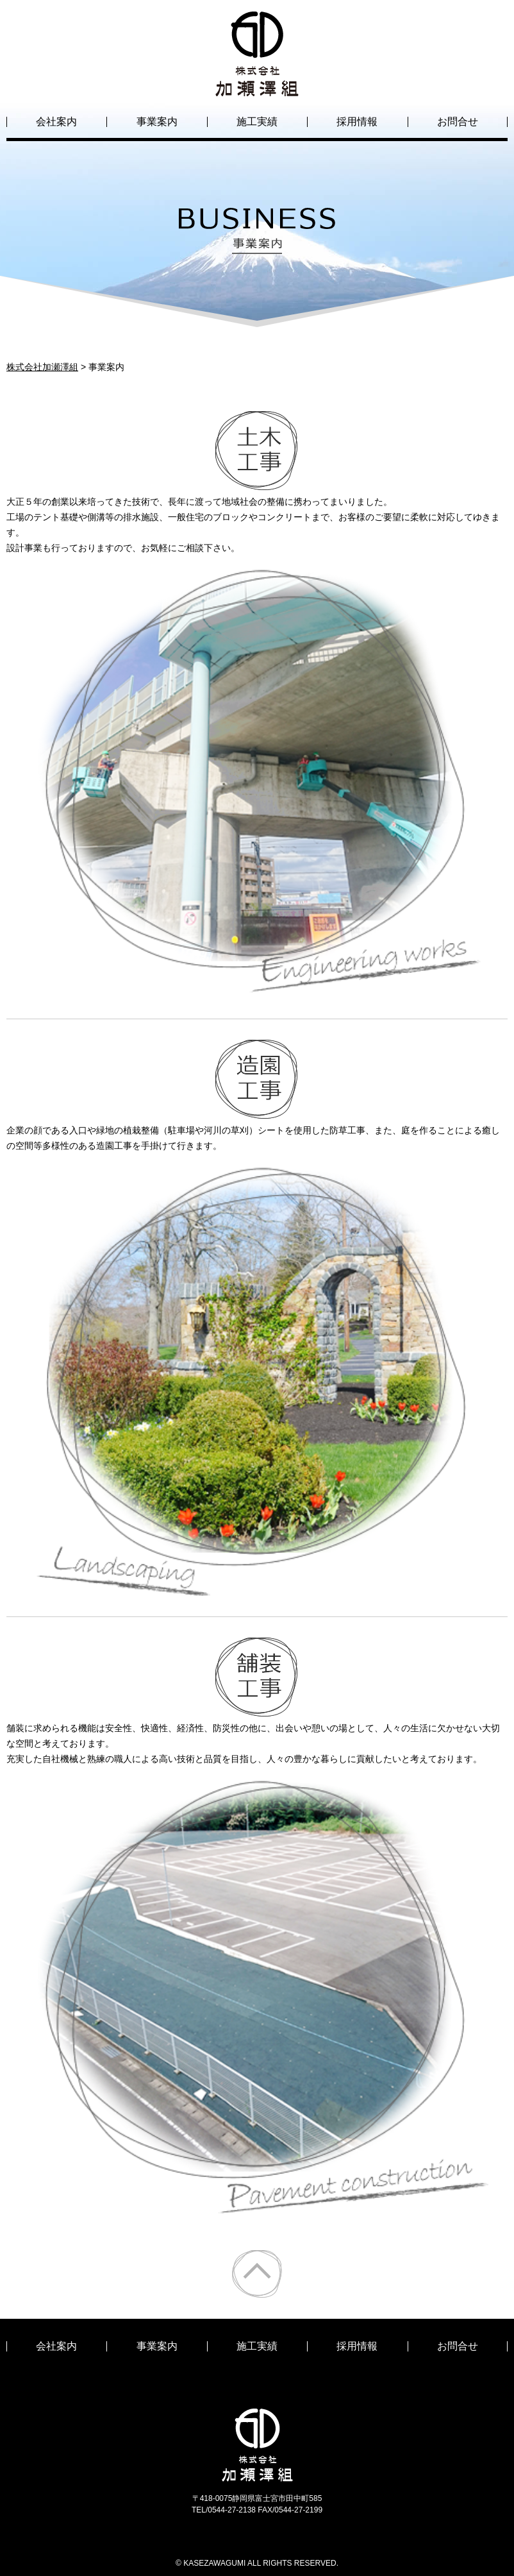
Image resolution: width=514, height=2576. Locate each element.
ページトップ (257, 2274)
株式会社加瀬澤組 (257, 85)
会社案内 (56, 121)
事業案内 (157, 121)
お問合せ (457, 121)
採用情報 (356, 121)
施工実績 (257, 121)
